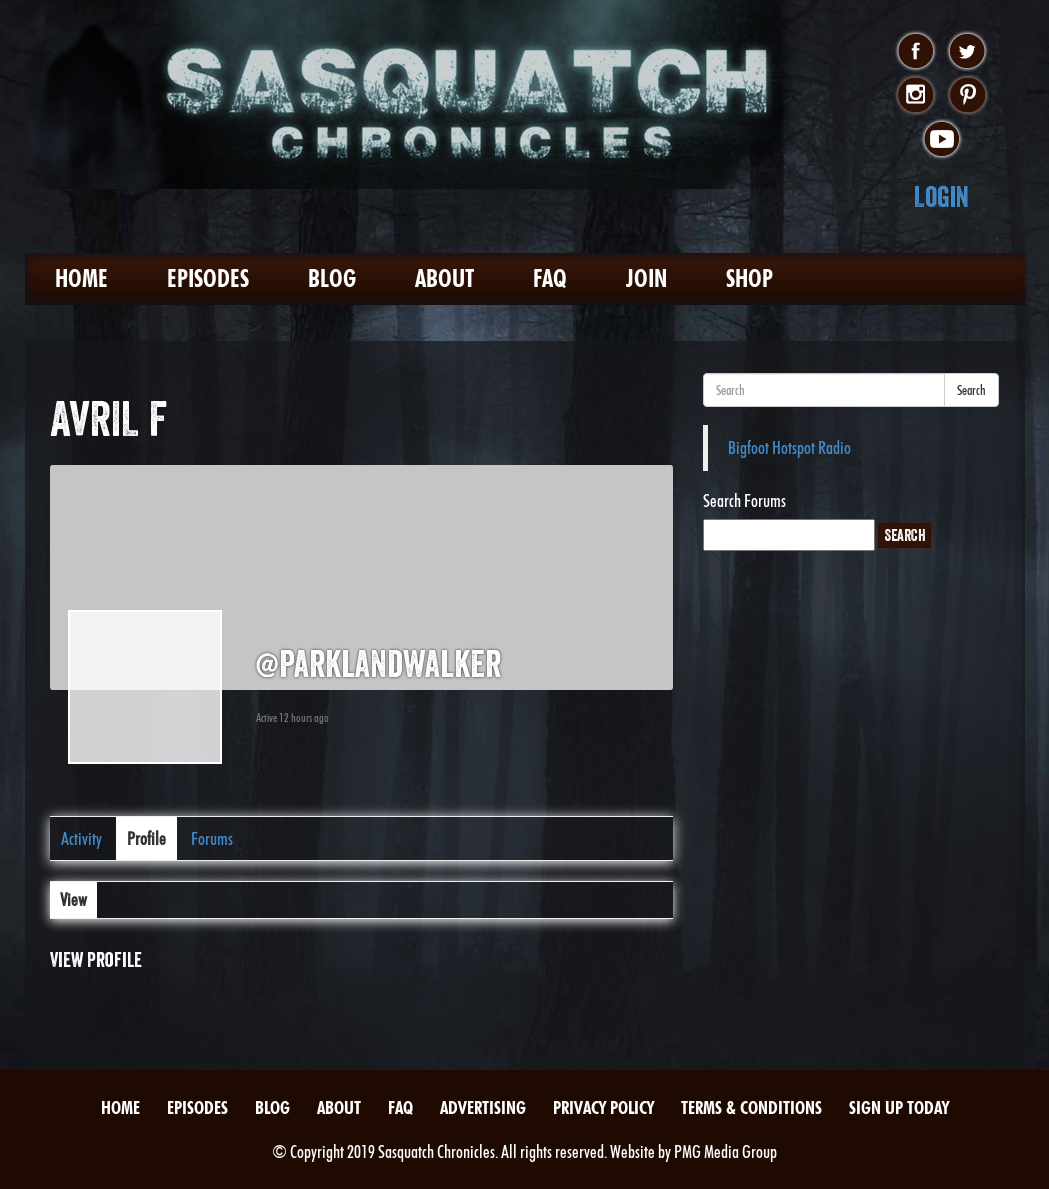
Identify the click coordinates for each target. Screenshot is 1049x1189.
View (73, 899)
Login (941, 196)
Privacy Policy (603, 1107)
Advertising (483, 1107)
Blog (332, 278)
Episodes (208, 278)
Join (646, 278)
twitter (967, 52)
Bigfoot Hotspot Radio (789, 447)
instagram (915, 96)
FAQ (550, 278)
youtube (941, 140)
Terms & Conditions (751, 1107)
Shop (749, 278)
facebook (915, 52)
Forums (212, 838)
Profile (146, 838)
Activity (81, 838)
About (444, 278)
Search (971, 390)
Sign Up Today (899, 1107)
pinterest (967, 96)
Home (81, 278)
